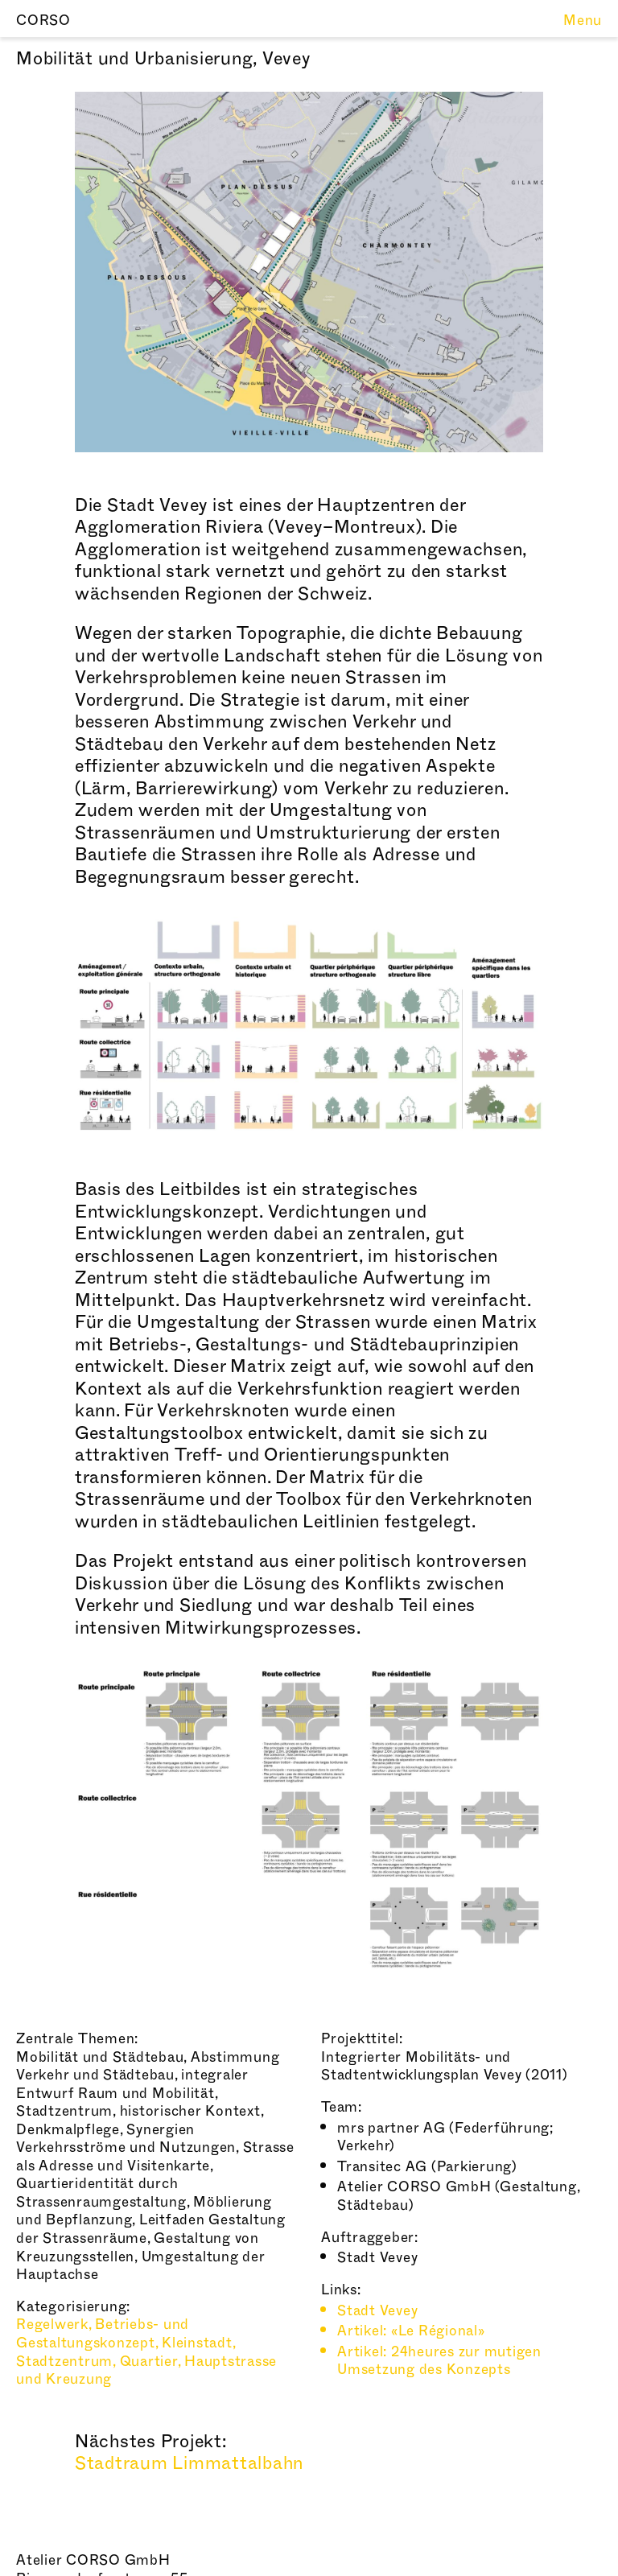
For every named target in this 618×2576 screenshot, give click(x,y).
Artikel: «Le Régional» (411, 2331)
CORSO (43, 20)
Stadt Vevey (377, 2311)
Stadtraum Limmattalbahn (189, 2463)
